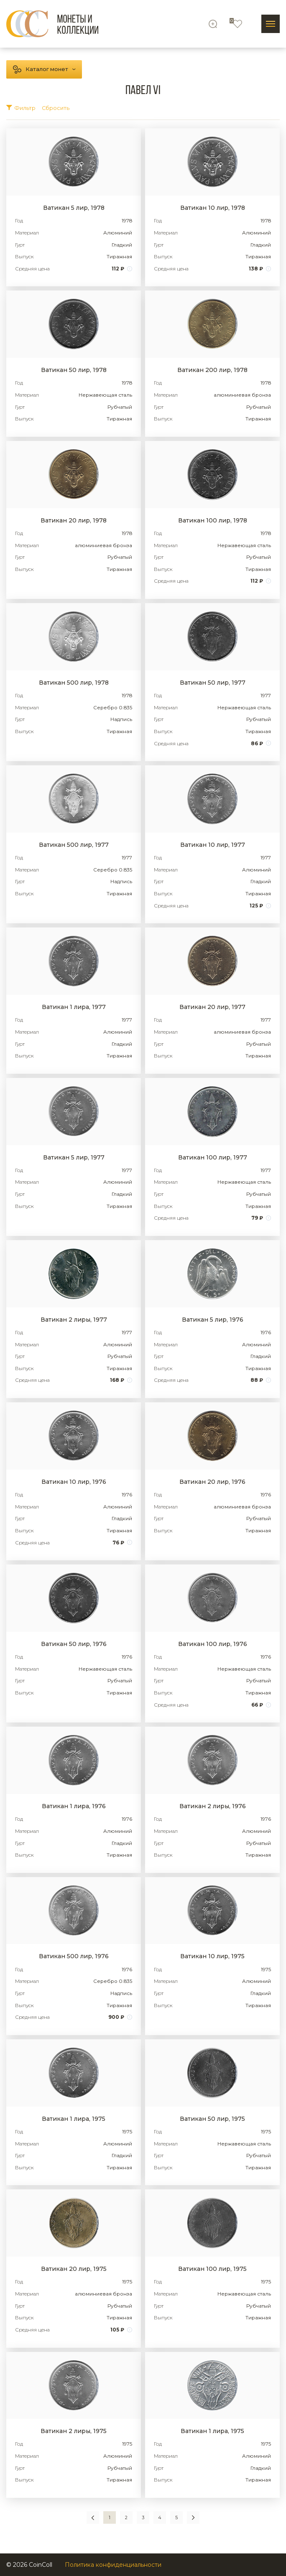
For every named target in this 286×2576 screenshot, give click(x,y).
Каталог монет (47, 69)
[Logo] (52, 24)
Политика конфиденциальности (113, 2565)
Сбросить (55, 108)
